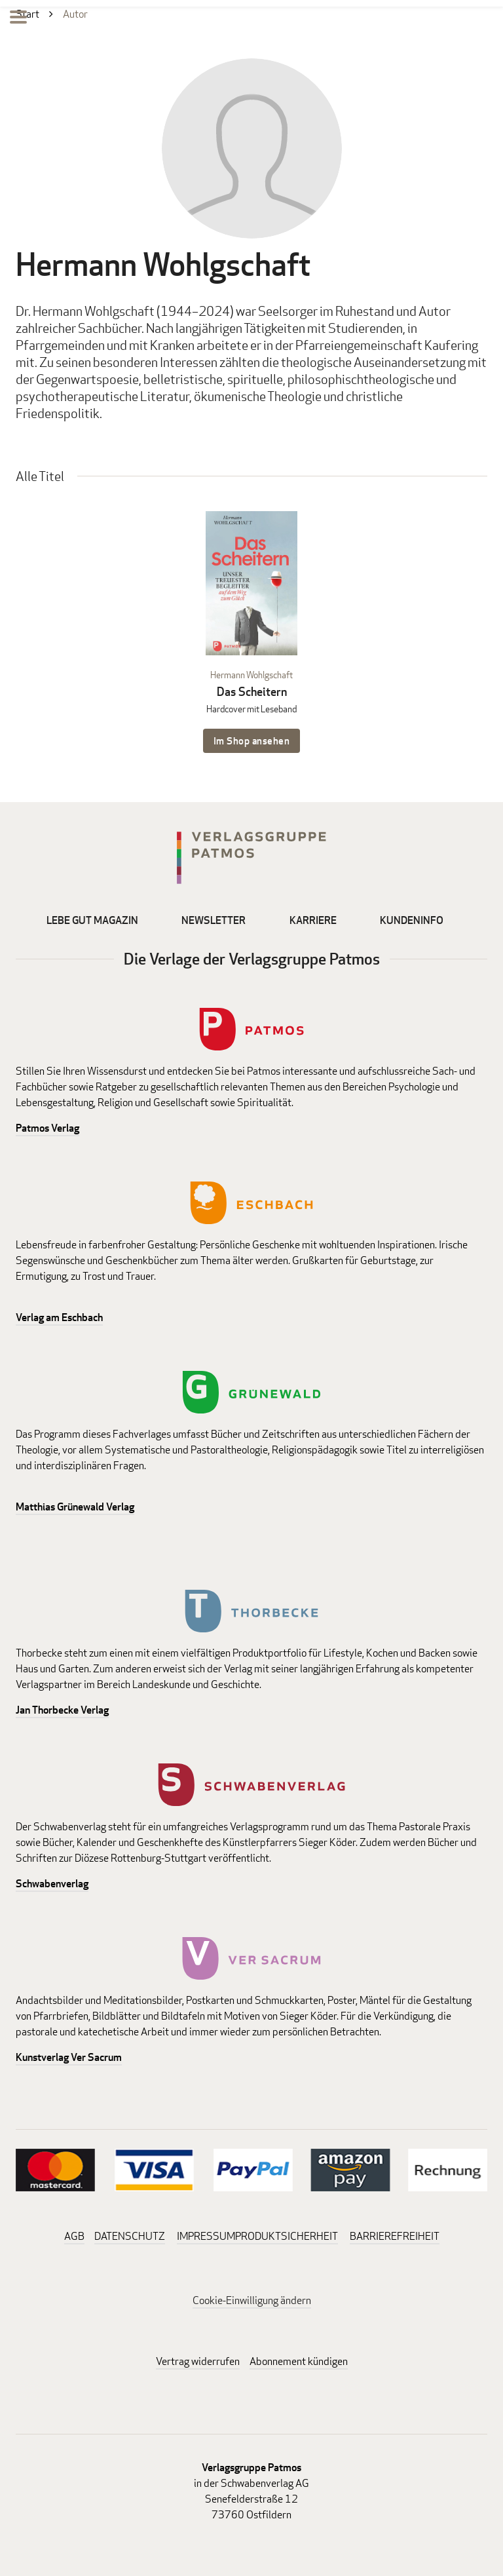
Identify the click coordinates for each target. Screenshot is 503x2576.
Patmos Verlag (47, 1128)
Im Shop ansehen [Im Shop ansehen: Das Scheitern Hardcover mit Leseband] (252, 741)
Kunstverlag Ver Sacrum (69, 2057)
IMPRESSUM (206, 2236)
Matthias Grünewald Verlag (75, 1507)
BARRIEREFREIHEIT (394, 2236)
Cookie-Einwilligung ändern (252, 2300)
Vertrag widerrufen (198, 2361)
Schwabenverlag (52, 1884)
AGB (74, 2236)
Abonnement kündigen (299, 2361)
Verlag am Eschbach (59, 1317)
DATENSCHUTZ (129, 2236)
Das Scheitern (252, 691)
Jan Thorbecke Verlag (62, 1710)
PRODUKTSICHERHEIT (286, 2236)
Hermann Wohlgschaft (251, 674)
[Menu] (18, 19)
